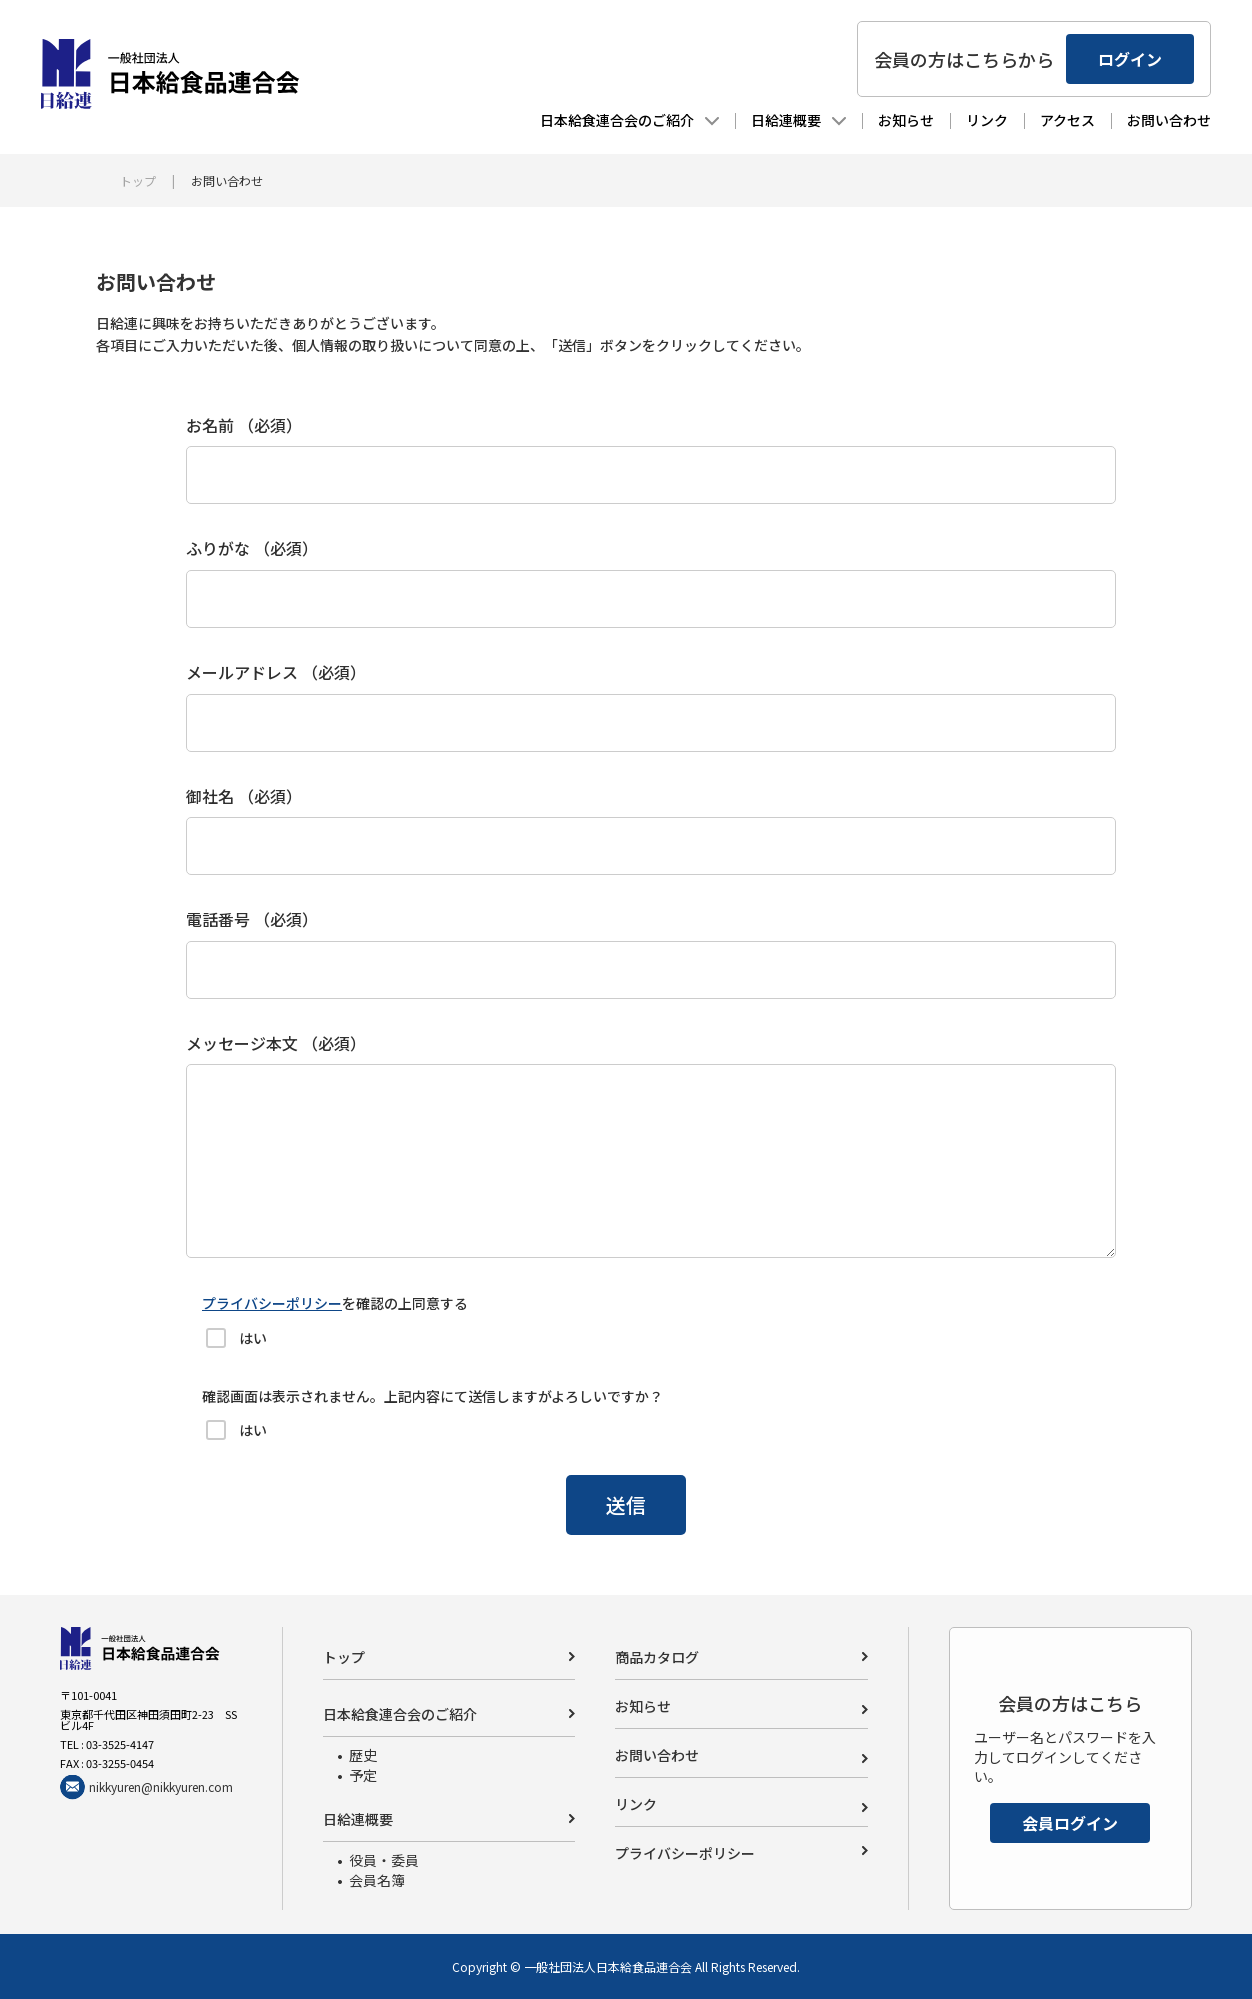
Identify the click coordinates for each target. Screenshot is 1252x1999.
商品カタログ (657, 1657)
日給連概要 (767, 123)
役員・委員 (384, 1860)
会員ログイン (1070, 1823)
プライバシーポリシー (272, 1303)
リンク (968, 123)
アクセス (1048, 123)
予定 (363, 1775)
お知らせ (887, 123)
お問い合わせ (1150, 123)
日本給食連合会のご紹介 (598, 123)
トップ (138, 180)
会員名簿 (377, 1880)
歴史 (363, 1755)
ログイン (1111, 62)
